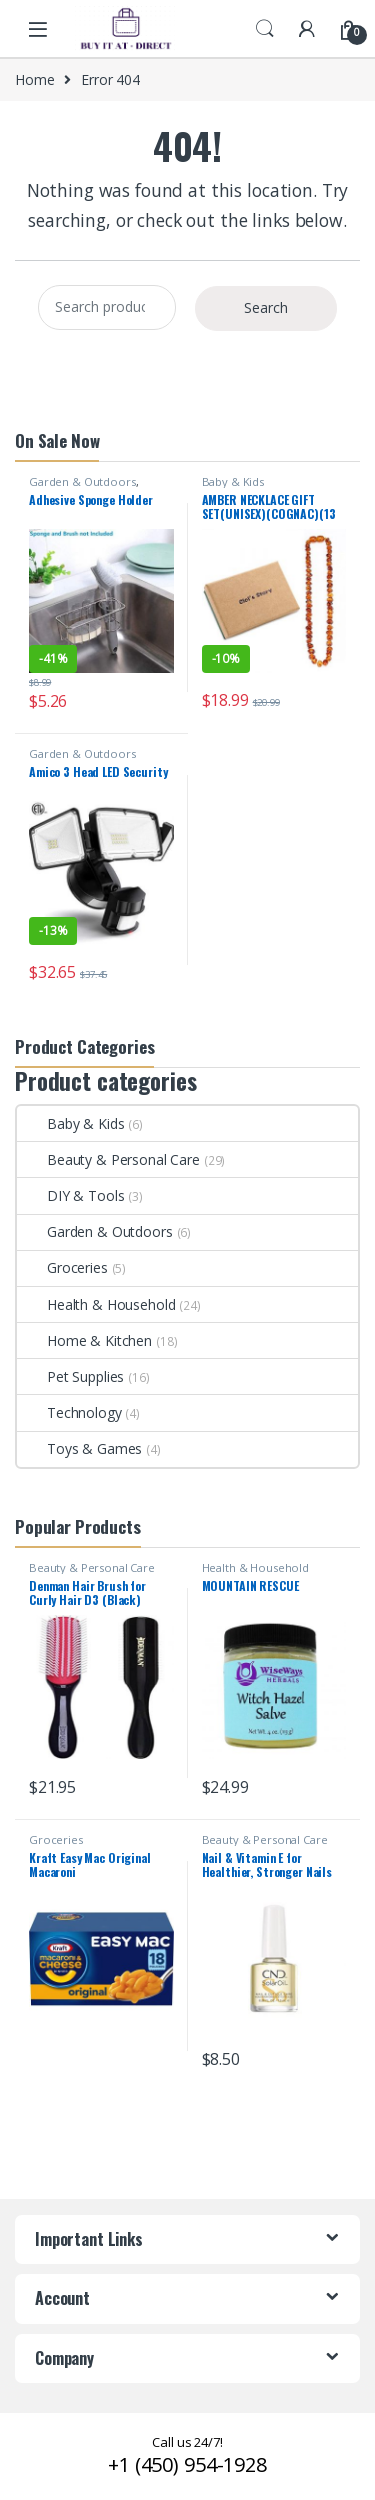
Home (34, 79)
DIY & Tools (70, 1195)
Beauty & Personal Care (108, 1159)
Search (265, 29)
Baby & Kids (233, 481)
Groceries (62, 1267)
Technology (69, 1412)
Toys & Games (79, 1448)
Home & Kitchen (84, 1340)
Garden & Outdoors (82, 481)
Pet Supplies (70, 1376)
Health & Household (96, 1304)
